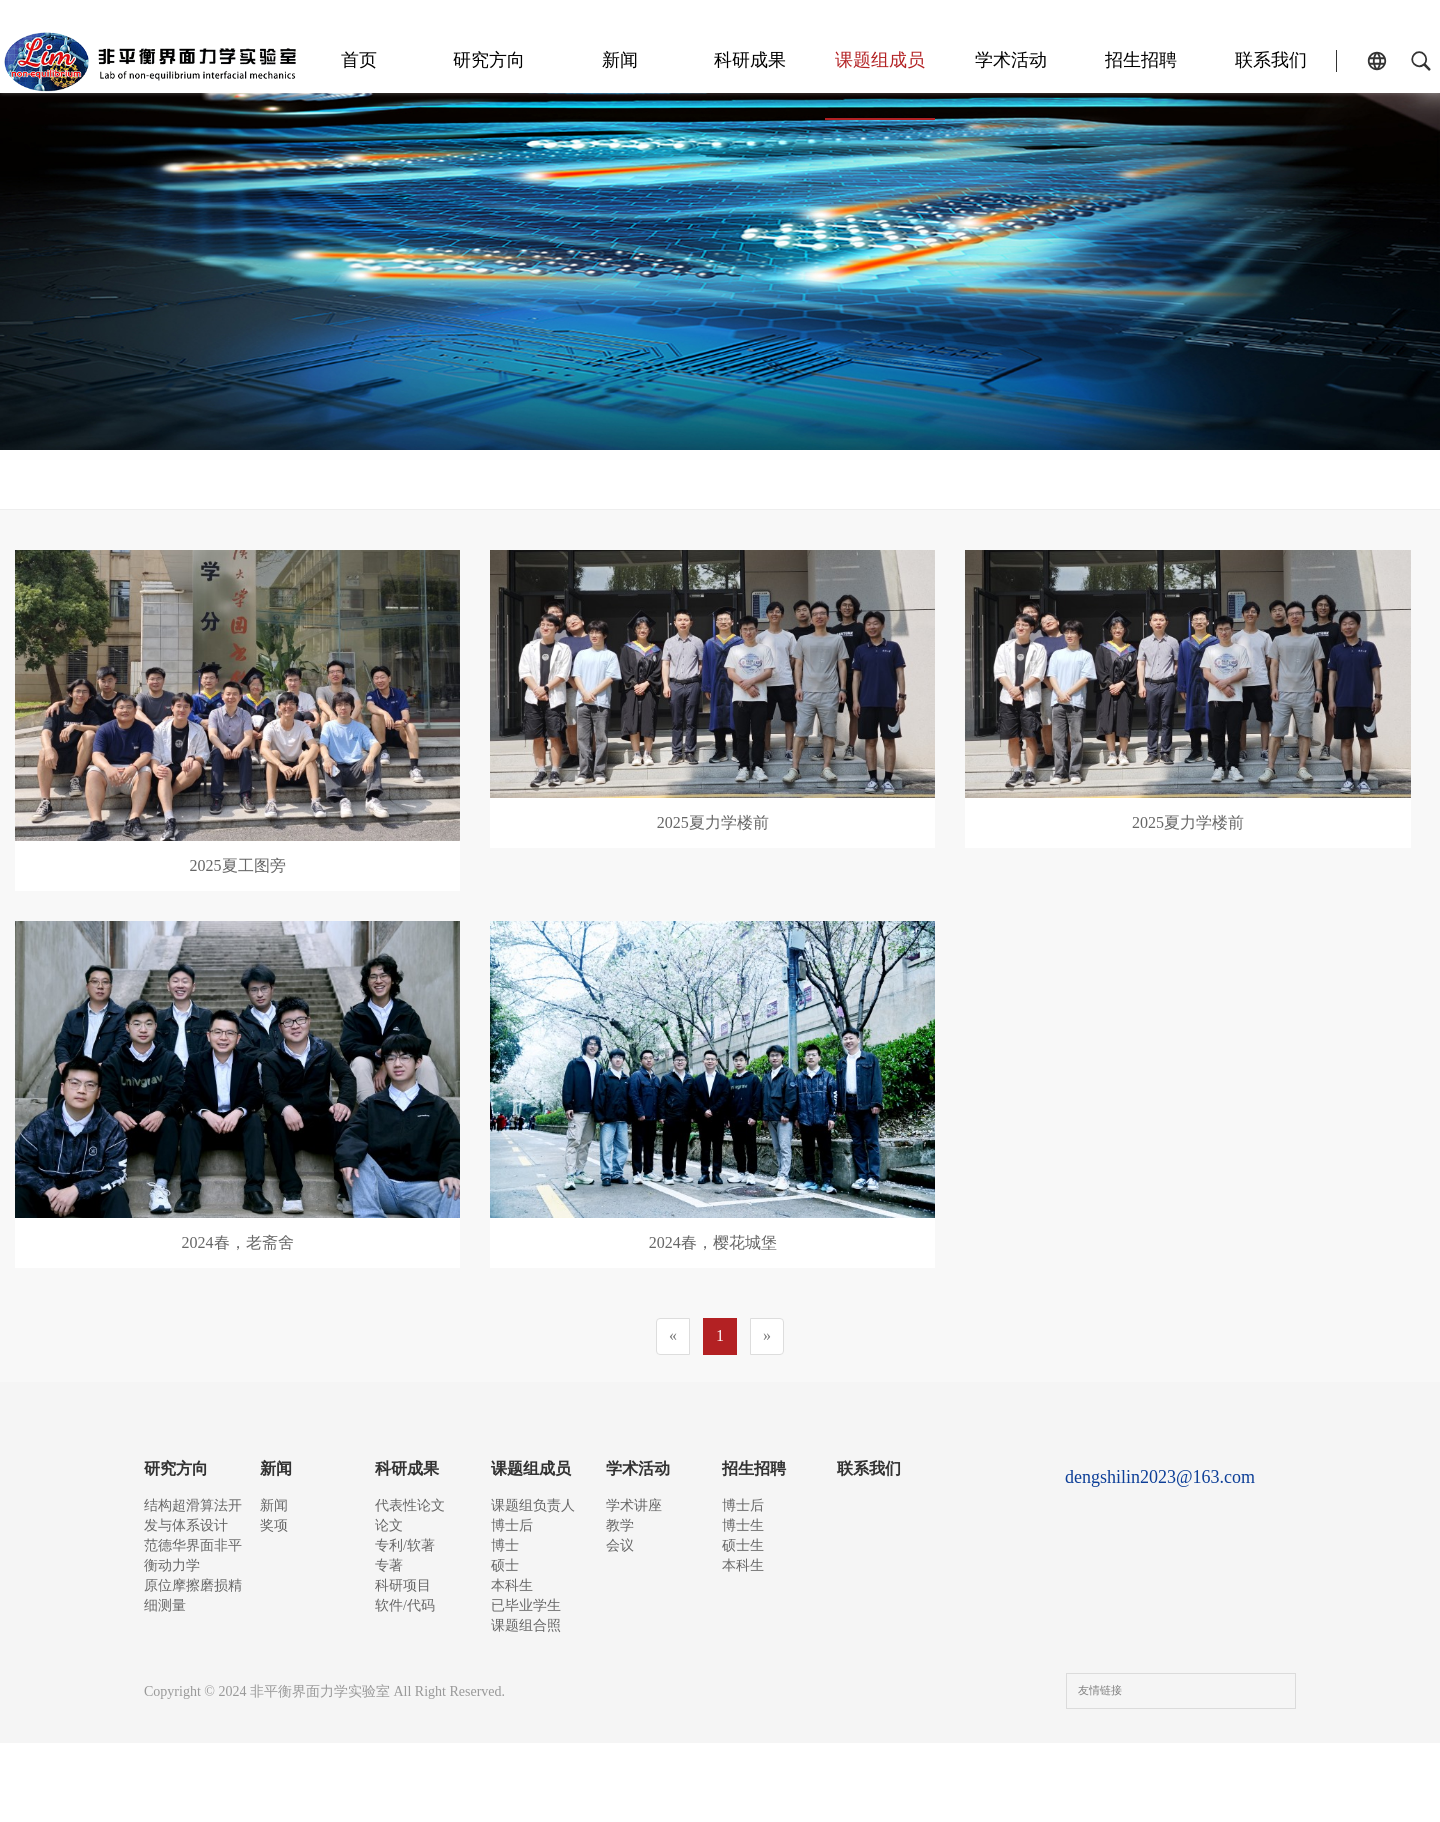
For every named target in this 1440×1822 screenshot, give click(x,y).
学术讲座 (634, 1505)
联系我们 (1268, 60)
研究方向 (592, 60)
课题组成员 (930, 60)
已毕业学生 (950, 479)
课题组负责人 (340, 479)
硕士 (700, 479)
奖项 (274, 1536)
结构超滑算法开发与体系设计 (193, 1515)
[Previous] (673, 1336)
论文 (389, 1536)
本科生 (810, 479)
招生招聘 (1155, 60)
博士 (600, 479)
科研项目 (403, 1630)
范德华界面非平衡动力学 (193, 1566)
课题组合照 (1110, 479)
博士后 (490, 479)
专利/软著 (405, 1567)
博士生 (743, 1536)
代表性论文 (410, 1505)
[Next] (767, 1336)
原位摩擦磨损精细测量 (193, 1617)
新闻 (705, 60)
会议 (620, 1567)
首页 (479, 60)
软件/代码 (405, 1661)
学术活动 (1042, 60)
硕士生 (743, 1567)
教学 (620, 1536)
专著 (389, 1598)
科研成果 (817, 60)
